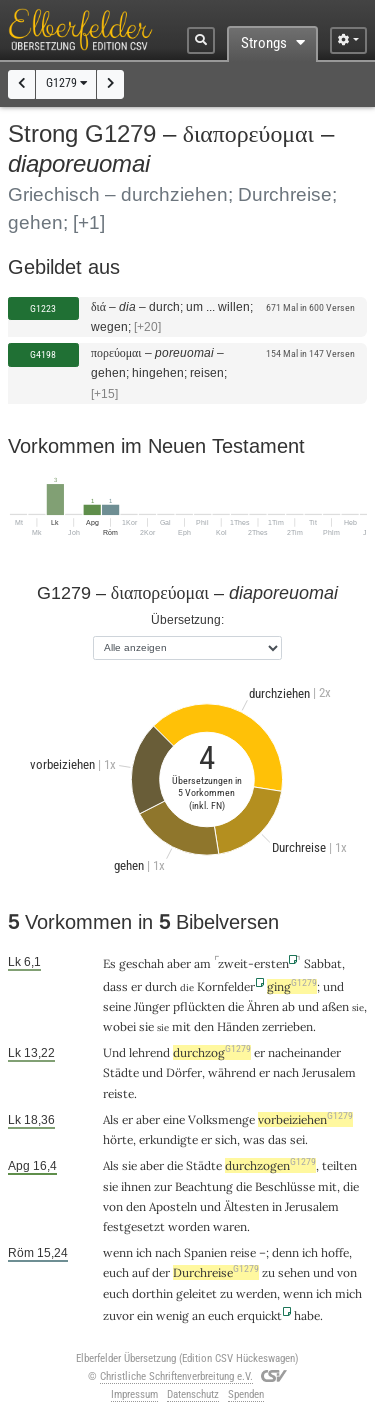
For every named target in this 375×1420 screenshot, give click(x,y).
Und (114, 1052)
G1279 (66, 83)
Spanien (205, 1252)
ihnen (136, 1186)
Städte (121, 1072)
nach (286, 1072)
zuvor (118, 1315)
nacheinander (304, 1052)
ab (288, 1006)
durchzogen (270, 1165)
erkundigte (168, 1139)
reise (243, 1252)
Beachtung (204, 1186)
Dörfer (184, 1072)
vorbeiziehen (305, 1119)
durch (161, 986)
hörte (118, 1139)
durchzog (212, 1052)
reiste (118, 1093)
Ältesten (246, 1206)
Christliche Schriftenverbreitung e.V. (176, 1376)
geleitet (196, 1293)
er (136, 986)
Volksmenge (221, 1119)
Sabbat (323, 963)
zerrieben (287, 1026)
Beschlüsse (285, 1186)
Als (111, 1165)
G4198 (43, 354)
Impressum (134, 1394)
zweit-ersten (253, 963)
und (333, 986)
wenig (172, 1315)
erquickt (259, 1315)
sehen (294, 1272)
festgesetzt (134, 1226)
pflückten (199, 1006)
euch (116, 1272)
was (254, 1139)
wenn (118, 1252)
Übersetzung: (187, 619)
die (236, 1006)
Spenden (246, 1394)
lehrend (149, 1052)
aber (179, 963)
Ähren (263, 1006)
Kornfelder (226, 986)
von (113, 1206)
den (204, 1026)
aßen (335, 1006)
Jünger (152, 1006)
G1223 (43, 308)
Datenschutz (193, 1394)
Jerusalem (329, 1072)
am (202, 963)
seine (117, 1006)
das (277, 1139)
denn (285, 1252)
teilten (339, 1165)
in (277, 1206)
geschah (141, 963)
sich (226, 1139)
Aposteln (173, 1206)
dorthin (152, 1293)
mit (327, 1186)
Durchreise (216, 1272)
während (232, 1072)
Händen (238, 1026)
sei (297, 1139)
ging (292, 986)
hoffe (335, 1252)
